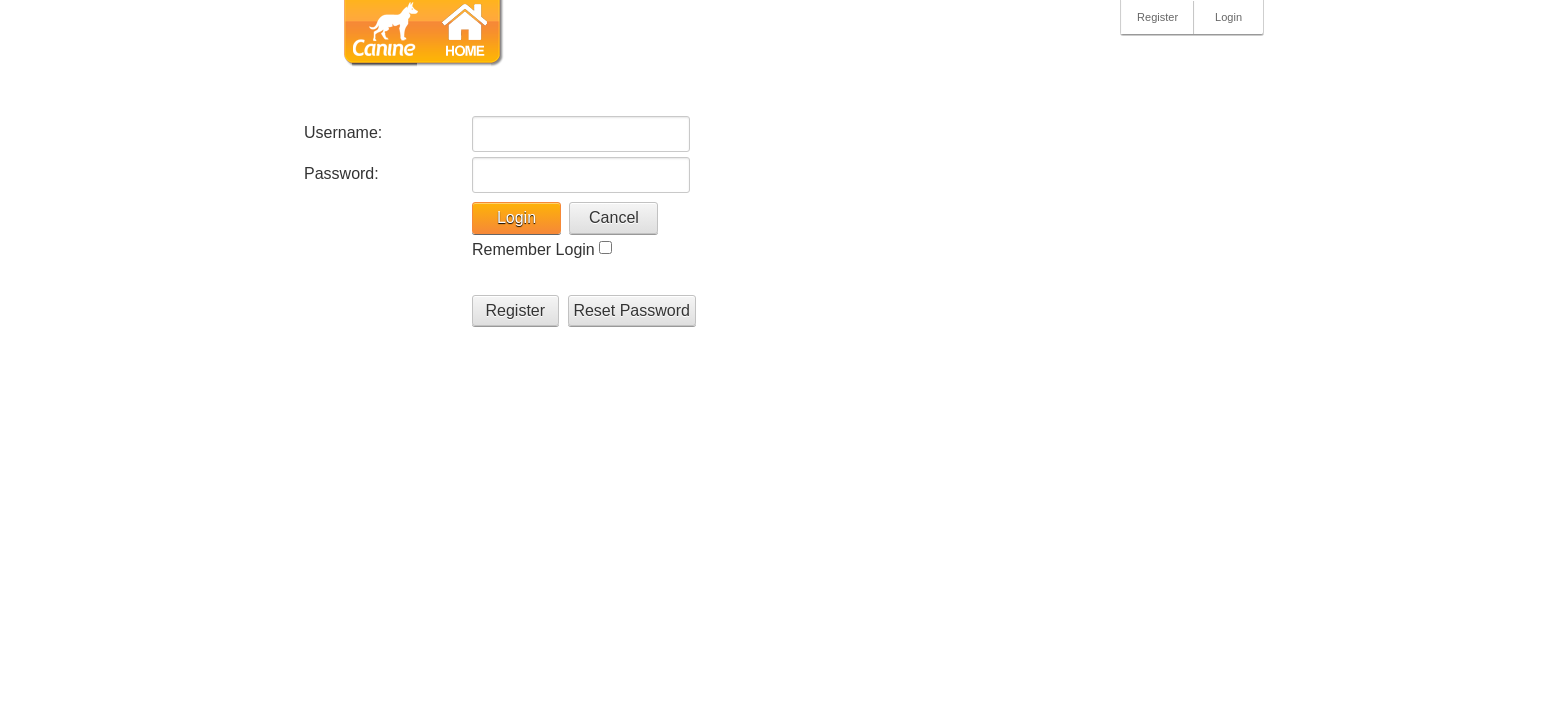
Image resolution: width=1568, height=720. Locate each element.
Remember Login (533, 249)
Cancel (614, 217)
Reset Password (631, 310)
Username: (343, 132)
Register (1157, 17)
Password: (341, 173)
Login (1228, 17)
